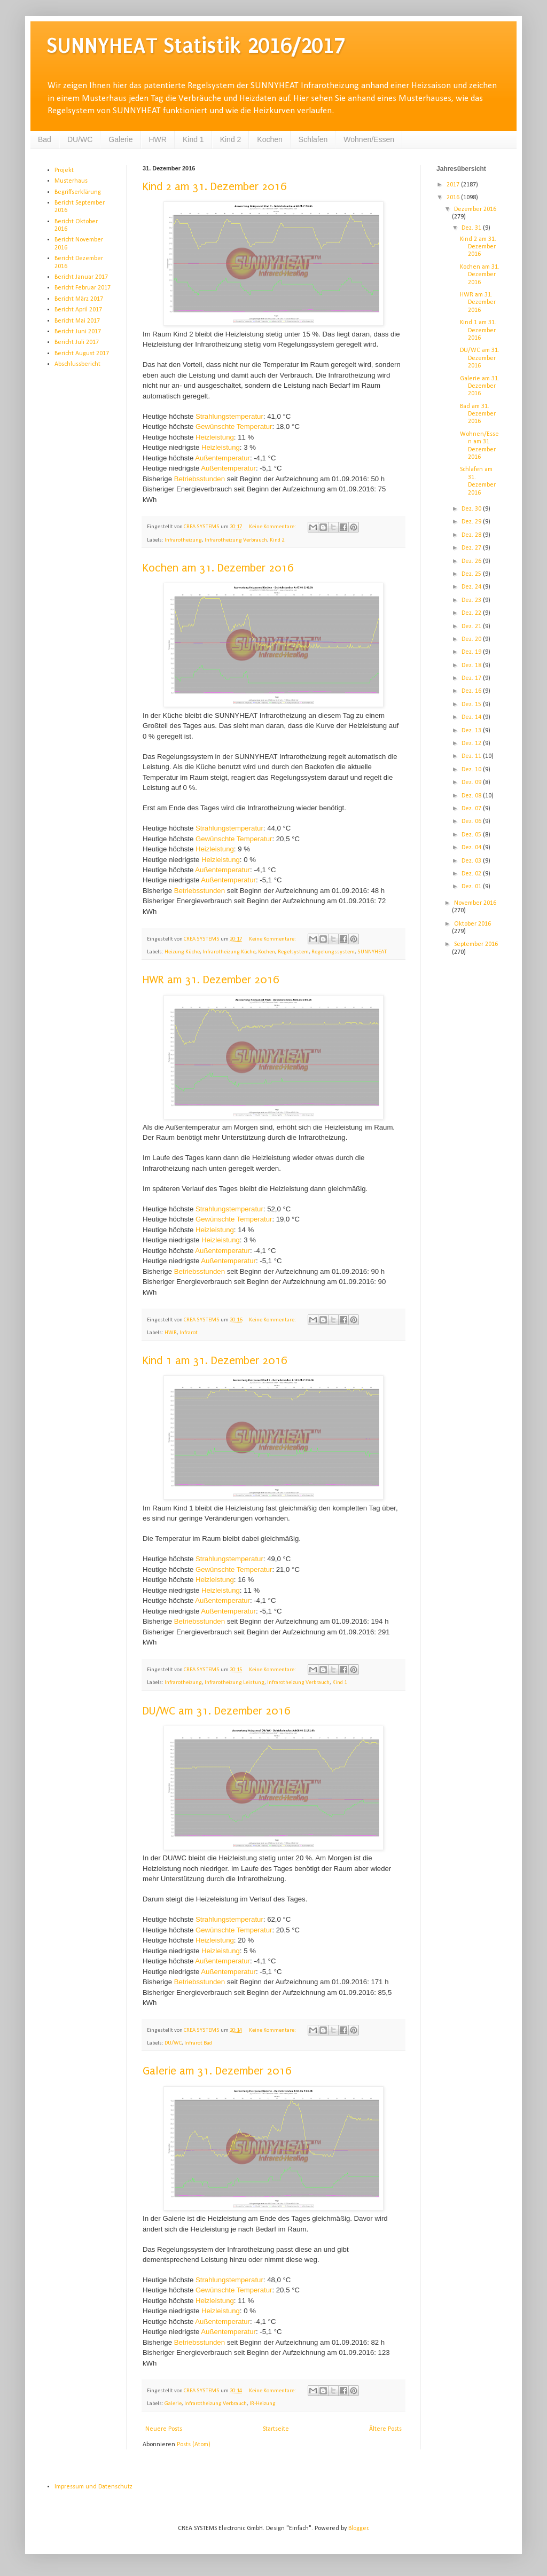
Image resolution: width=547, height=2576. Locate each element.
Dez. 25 (472, 574)
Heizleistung (215, 437)
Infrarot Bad (198, 2043)
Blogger (358, 2528)
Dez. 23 (472, 600)
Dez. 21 (472, 626)
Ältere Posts (385, 2429)
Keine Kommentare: (273, 527)
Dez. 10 (472, 769)
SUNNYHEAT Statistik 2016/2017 (195, 45)
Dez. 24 (472, 587)
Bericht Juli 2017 (76, 342)
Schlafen (313, 139)
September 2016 (476, 944)
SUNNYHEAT (372, 952)
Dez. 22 (472, 613)
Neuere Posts (163, 2429)
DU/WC (79, 139)
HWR (158, 139)
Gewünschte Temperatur (234, 426)
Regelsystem (293, 952)
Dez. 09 (472, 782)
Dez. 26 (472, 561)
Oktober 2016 (472, 924)
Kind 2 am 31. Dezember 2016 (215, 186)
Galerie (120, 139)
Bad (44, 139)
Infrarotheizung (183, 540)
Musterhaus (71, 181)
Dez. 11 (472, 756)
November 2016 (475, 903)
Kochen (269, 139)
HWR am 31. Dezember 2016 (211, 979)
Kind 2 (230, 139)
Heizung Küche (182, 952)
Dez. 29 (472, 522)
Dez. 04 (472, 847)
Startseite (276, 2429)
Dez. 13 (472, 730)
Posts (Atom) (193, 2444)
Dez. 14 (472, 717)
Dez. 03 (472, 861)
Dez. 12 (472, 743)
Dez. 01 (472, 886)
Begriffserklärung (77, 192)
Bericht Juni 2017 (77, 331)
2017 (454, 185)
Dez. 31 (472, 228)
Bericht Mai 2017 (77, 321)
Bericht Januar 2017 (81, 277)
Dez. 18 (472, 665)
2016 (454, 197)
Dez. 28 (472, 535)
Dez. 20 (472, 639)
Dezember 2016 (475, 209)
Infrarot (188, 1333)
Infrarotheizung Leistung (234, 1683)
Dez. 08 (472, 796)
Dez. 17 (472, 678)
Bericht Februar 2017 (82, 288)
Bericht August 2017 (81, 353)
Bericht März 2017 (78, 299)
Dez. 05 (472, 835)
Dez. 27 (472, 548)
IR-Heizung (262, 2404)
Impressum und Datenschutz (93, 2487)
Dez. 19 (472, 652)
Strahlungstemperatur (229, 416)
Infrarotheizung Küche (228, 952)
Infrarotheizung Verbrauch (236, 540)
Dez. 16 (472, 691)
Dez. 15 (472, 704)
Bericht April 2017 (78, 310)
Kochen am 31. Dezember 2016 (218, 567)
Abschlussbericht (77, 364)
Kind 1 (193, 139)
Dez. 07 (472, 808)
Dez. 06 (472, 821)
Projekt (64, 170)
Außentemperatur (222, 458)
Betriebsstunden (199, 479)
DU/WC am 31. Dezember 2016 (217, 1710)
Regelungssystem (333, 952)
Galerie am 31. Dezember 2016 (217, 2070)
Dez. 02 (472, 874)
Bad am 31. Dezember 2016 (478, 414)
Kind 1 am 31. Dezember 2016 (215, 1360)
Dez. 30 (472, 509)
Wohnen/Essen (368, 139)
